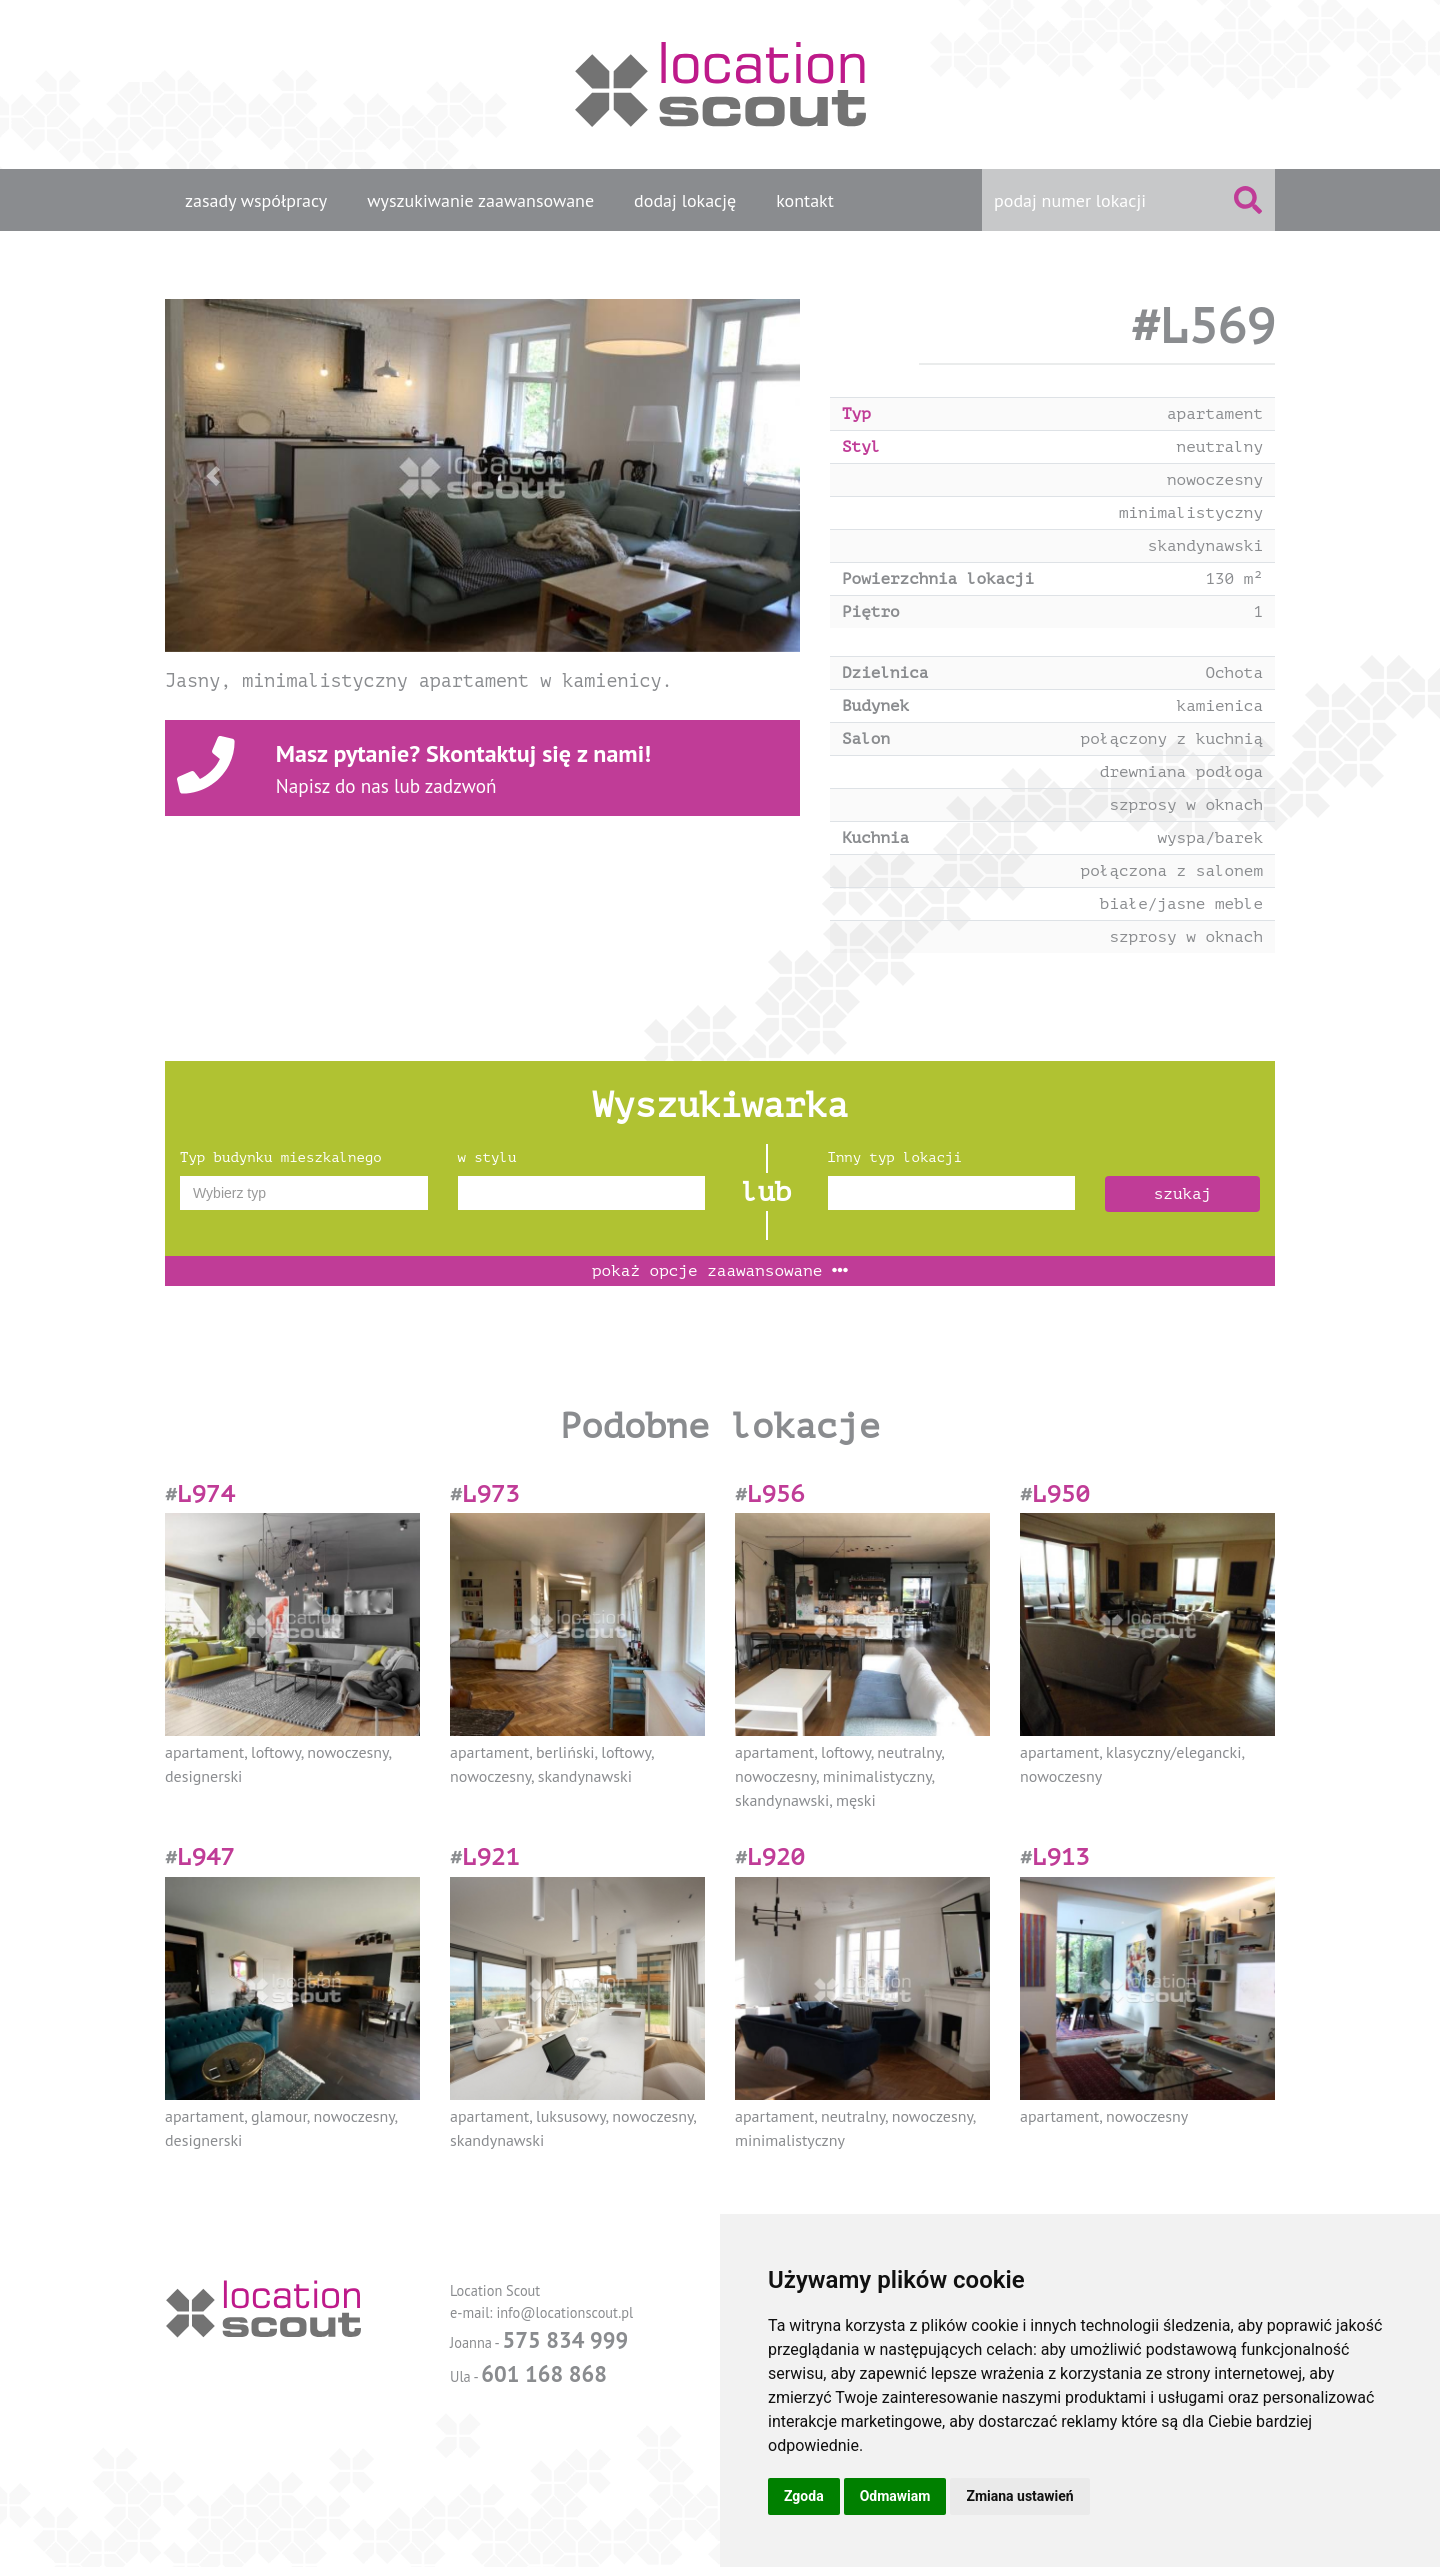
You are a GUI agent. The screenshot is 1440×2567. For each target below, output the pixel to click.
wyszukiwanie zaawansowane (480, 200)
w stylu (487, 1157)
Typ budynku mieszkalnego (281, 1157)
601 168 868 (544, 2373)
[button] (212, 475)
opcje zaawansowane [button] (720, 1271)
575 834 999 (565, 2339)
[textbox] (304, 1193)
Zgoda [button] (804, 2496)
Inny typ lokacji (895, 1157)
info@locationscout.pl (564, 2312)
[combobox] (304, 1193)
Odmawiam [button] (895, 2496)
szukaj (1183, 1194)
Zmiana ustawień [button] (1019, 2496)
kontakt (805, 200)
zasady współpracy (256, 200)
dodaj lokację (685, 200)
